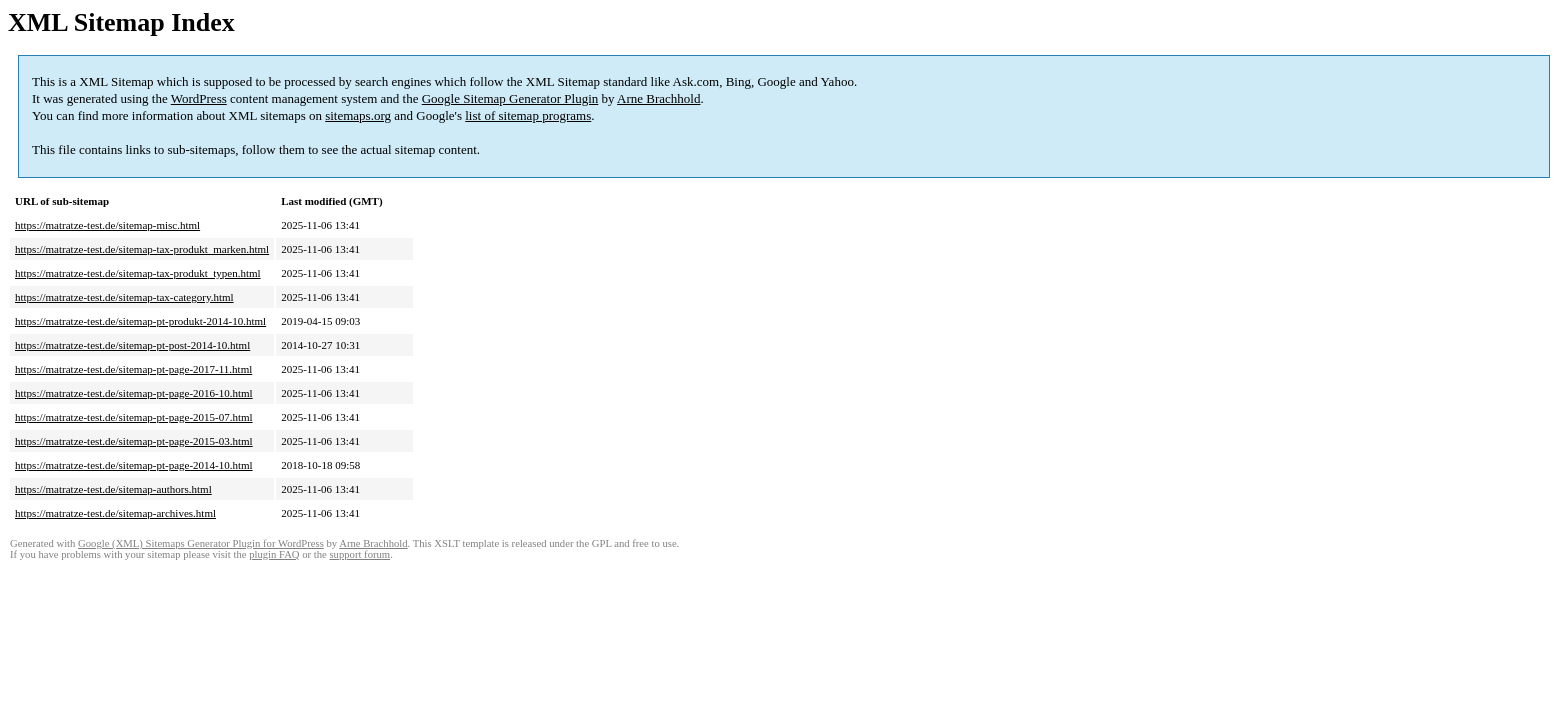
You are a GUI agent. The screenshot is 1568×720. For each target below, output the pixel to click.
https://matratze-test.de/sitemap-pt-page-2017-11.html (133, 369)
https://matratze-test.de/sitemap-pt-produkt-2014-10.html (140, 321)
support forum (359, 554)
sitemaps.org (358, 115)
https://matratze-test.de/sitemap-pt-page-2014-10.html (134, 465)
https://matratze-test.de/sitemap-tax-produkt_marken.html (142, 249)
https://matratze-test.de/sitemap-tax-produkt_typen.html (138, 273)
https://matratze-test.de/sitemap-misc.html (107, 225)
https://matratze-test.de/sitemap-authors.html (113, 489)
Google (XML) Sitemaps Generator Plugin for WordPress (201, 543)
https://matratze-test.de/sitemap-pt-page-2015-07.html (134, 417)
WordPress (199, 98)
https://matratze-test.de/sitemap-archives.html (115, 513)
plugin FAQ (274, 554)
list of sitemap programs (528, 115)
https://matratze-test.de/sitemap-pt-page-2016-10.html (134, 393)
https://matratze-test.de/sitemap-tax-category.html (124, 297)
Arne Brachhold (658, 98)
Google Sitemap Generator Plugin (510, 98)
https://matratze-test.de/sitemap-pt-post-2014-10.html (132, 345)
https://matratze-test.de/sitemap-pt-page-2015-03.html (134, 441)
